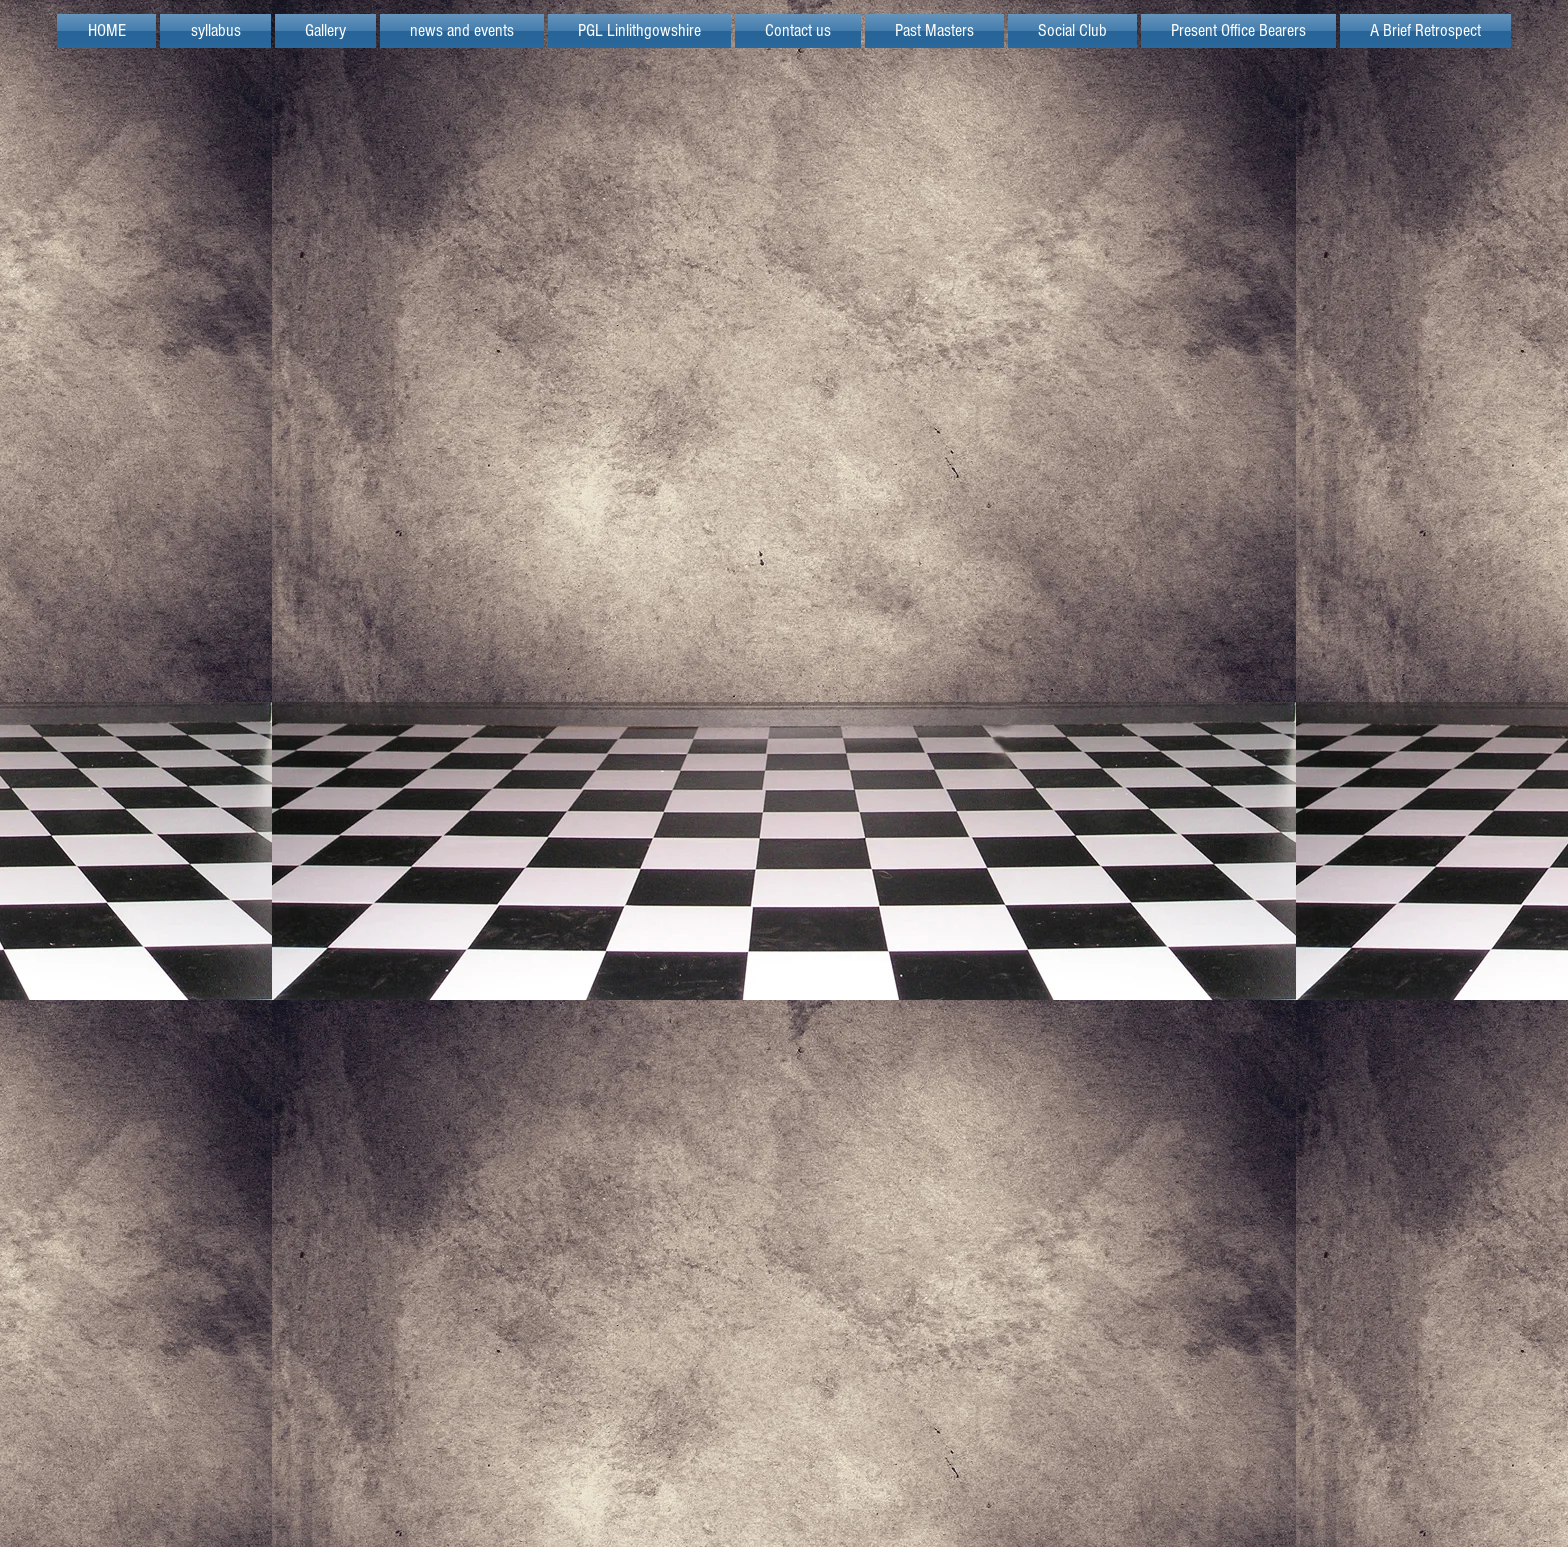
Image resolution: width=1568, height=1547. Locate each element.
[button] (639, 31)
